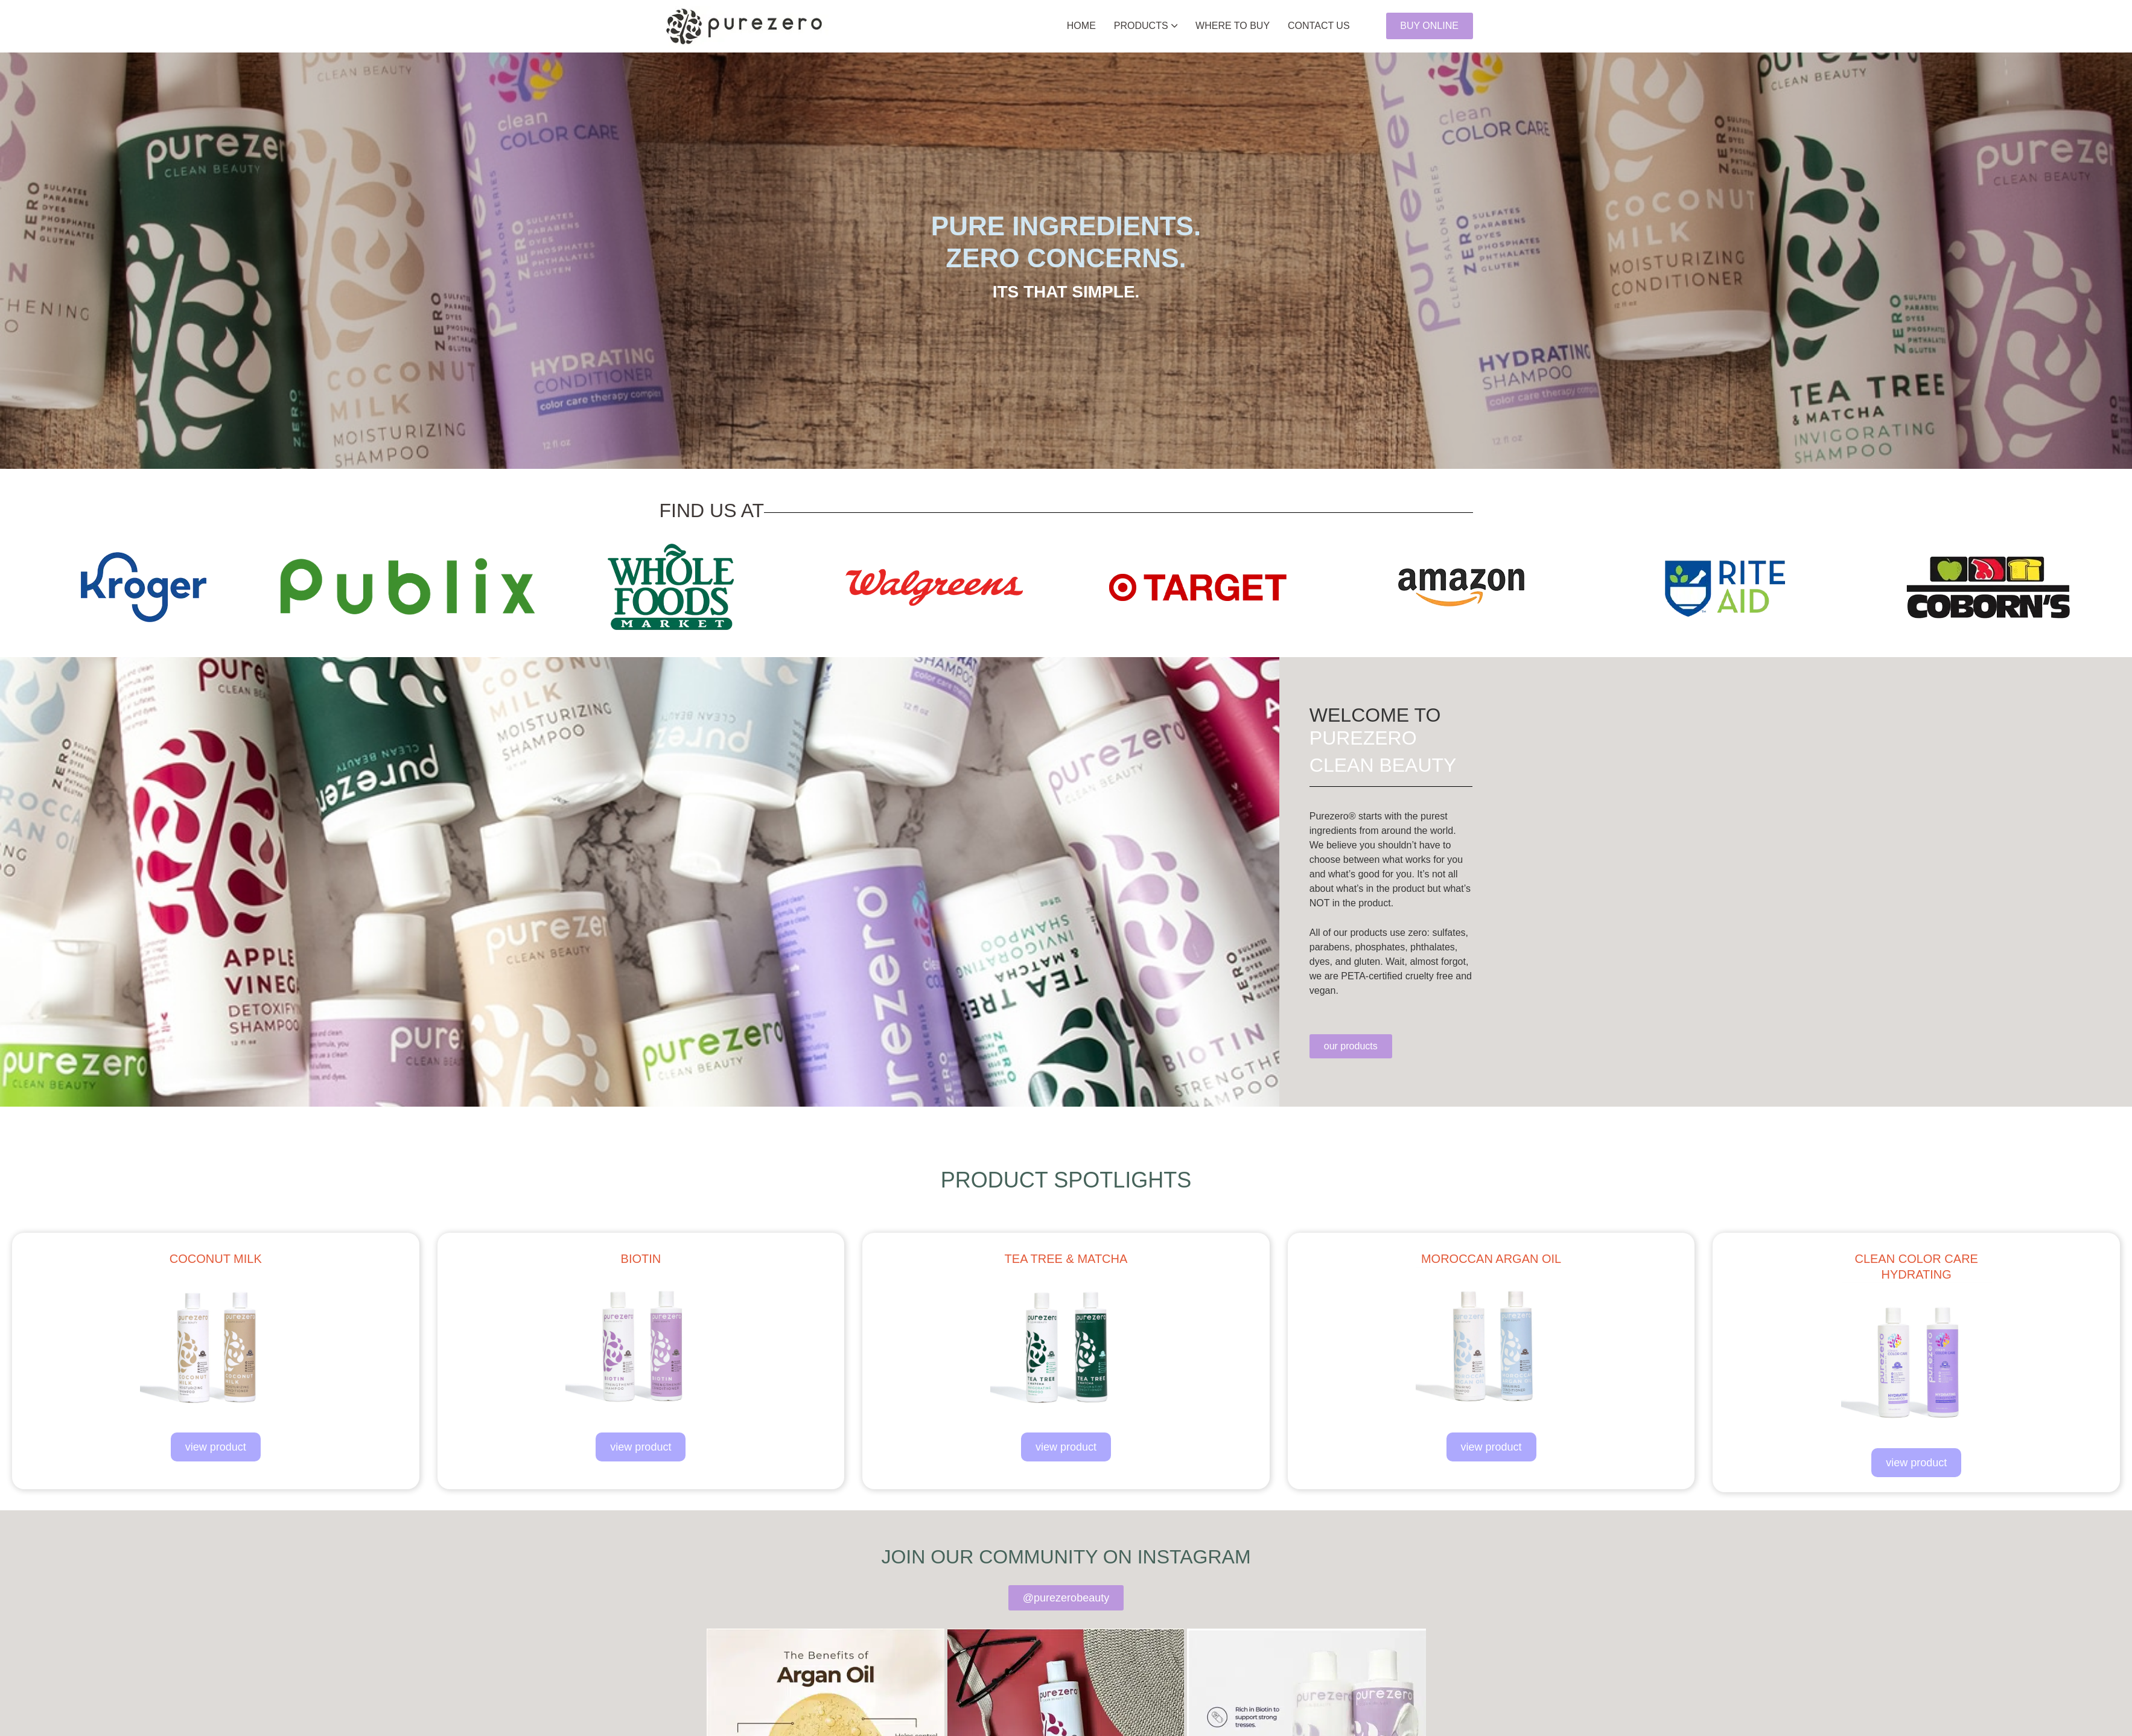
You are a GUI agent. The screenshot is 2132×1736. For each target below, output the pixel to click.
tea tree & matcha (1066, 1258)
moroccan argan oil (1491, 1258)
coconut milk (216, 1258)
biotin (641, 1258)
